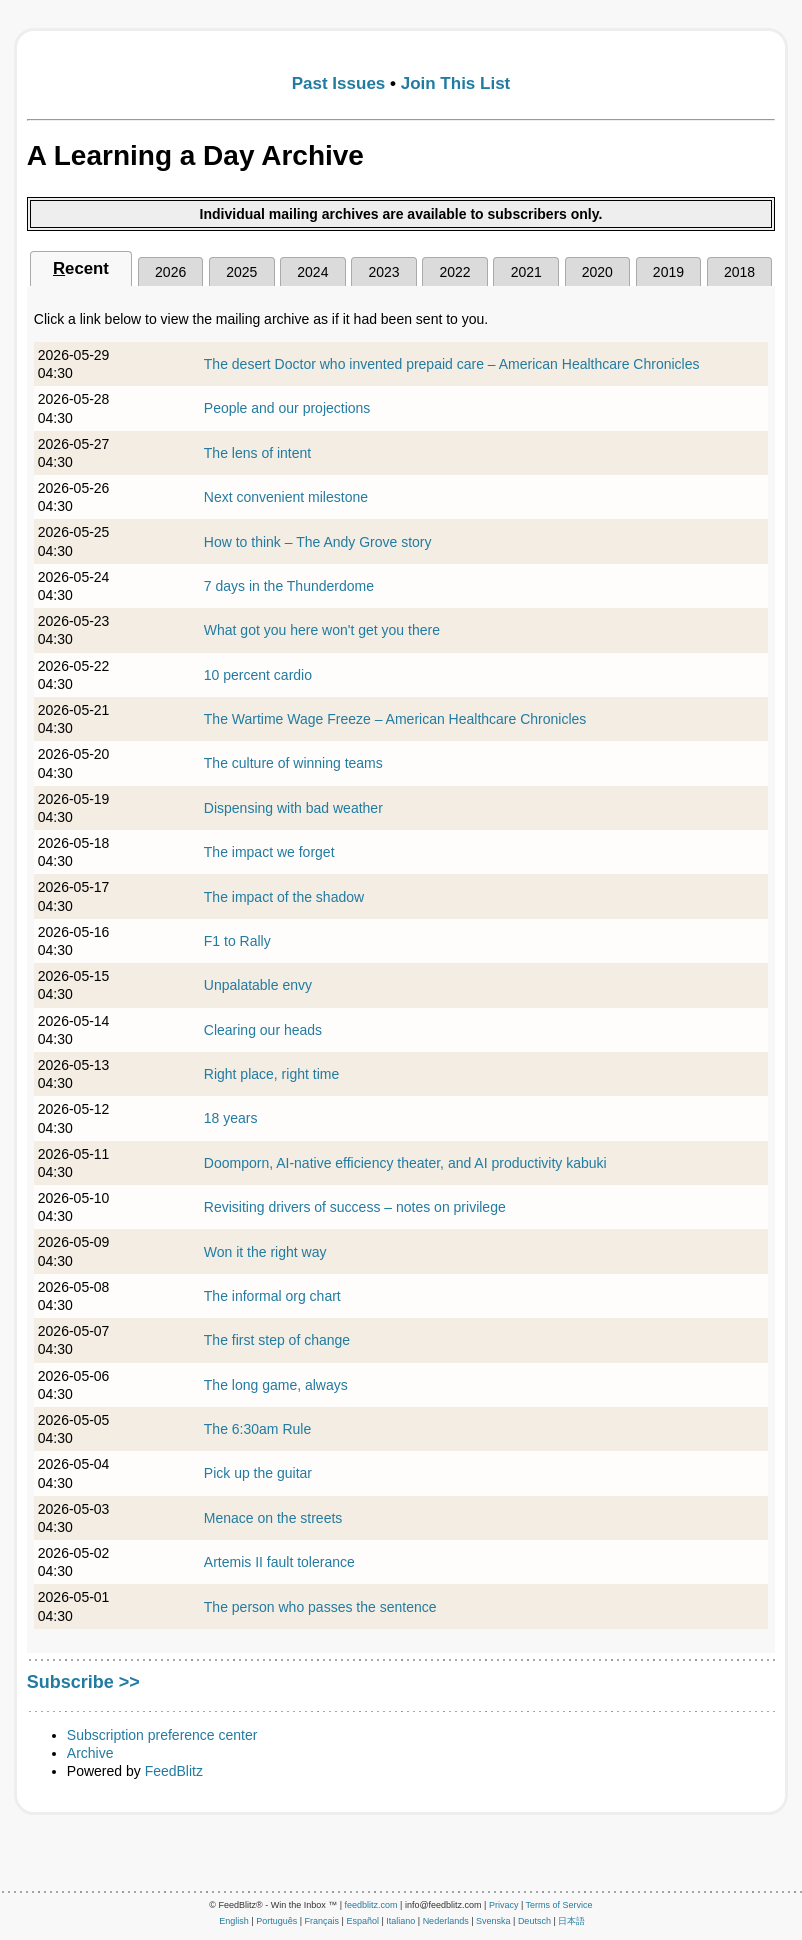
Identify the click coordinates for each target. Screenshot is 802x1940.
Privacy (504, 1905)
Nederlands (446, 1921)
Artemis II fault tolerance (279, 1562)
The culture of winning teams (293, 763)
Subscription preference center (162, 1735)
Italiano (400, 1921)
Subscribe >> (83, 1682)
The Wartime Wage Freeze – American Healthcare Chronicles (395, 719)
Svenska (493, 1921)
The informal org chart (272, 1296)
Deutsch (534, 1921)
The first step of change (277, 1340)
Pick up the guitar (258, 1473)
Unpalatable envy (258, 985)
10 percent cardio (258, 675)
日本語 (571, 1921)
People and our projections (287, 408)
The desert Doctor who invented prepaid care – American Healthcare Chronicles (452, 364)
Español (362, 1921)
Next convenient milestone (286, 497)
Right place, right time (271, 1074)
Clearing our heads (263, 1030)
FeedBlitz (174, 1771)
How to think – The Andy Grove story (318, 542)
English (234, 1921)
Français (322, 1921)
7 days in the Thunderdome (289, 586)
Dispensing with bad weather (293, 808)
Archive (90, 1753)
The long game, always (276, 1385)
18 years (231, 1118)
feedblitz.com (371, 1905)
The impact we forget (269, 852)
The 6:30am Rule (257, 1429)
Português (276, 1921)
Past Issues (339, 83)
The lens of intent (257, 453)
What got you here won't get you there (322, 630)
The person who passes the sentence (320, 1607)
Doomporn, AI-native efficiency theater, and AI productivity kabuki (405, 1163)
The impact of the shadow (284, 897)
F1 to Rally (237, 941)
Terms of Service (559, 1905)
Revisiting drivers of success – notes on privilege (355, 1207)
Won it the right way (265, 1252)
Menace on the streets (273, 1518)
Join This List (456, 83)
